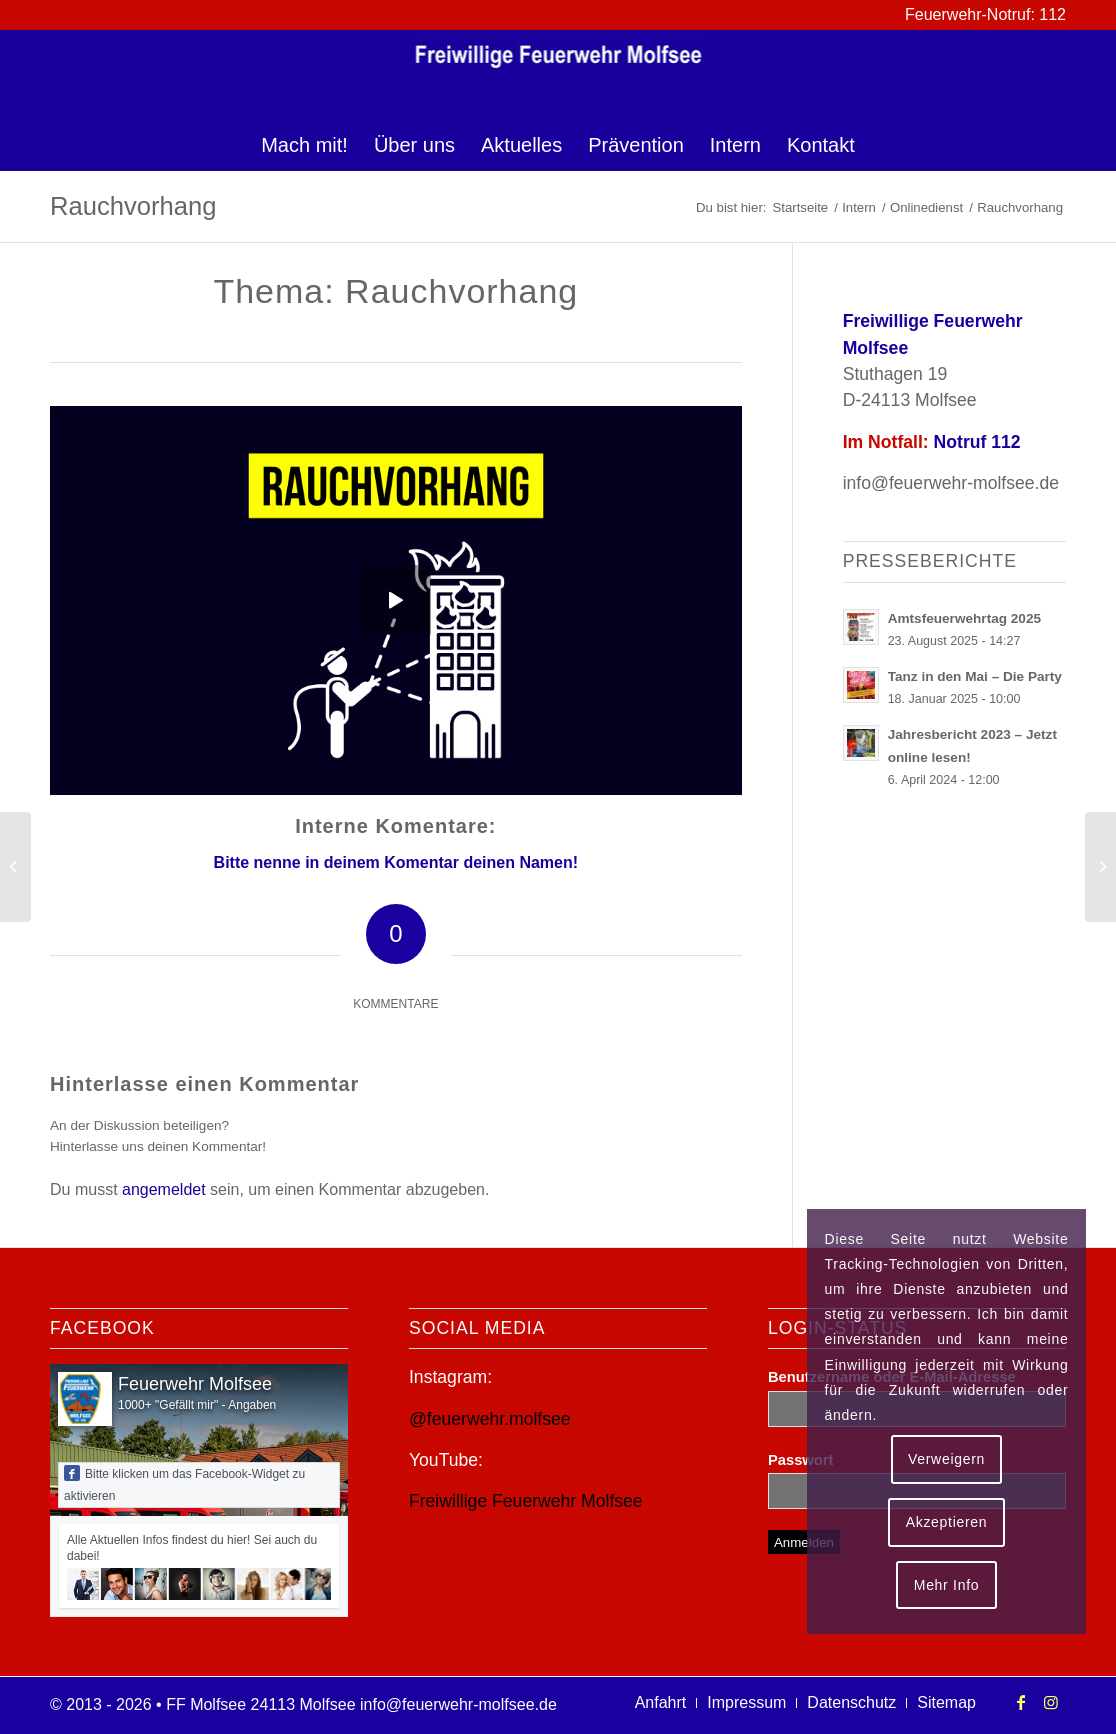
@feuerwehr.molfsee (490, 1419)
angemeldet (164, 1189)
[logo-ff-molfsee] (558, 75)
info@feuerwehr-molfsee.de (951, 483)
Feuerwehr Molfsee (195, 1384)
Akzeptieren (947, 1522)
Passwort (800, 1460)
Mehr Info (946, 1585)
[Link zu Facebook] (1021, 1702)
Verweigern (946, 1459)
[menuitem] (304, 145)
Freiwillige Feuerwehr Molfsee (526, 1501)
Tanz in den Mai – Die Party (975, 676)
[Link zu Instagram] (1051, 1702)
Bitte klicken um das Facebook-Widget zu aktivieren (184, 1484)
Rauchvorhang (133, 206)
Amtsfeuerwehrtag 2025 (964, 618)
